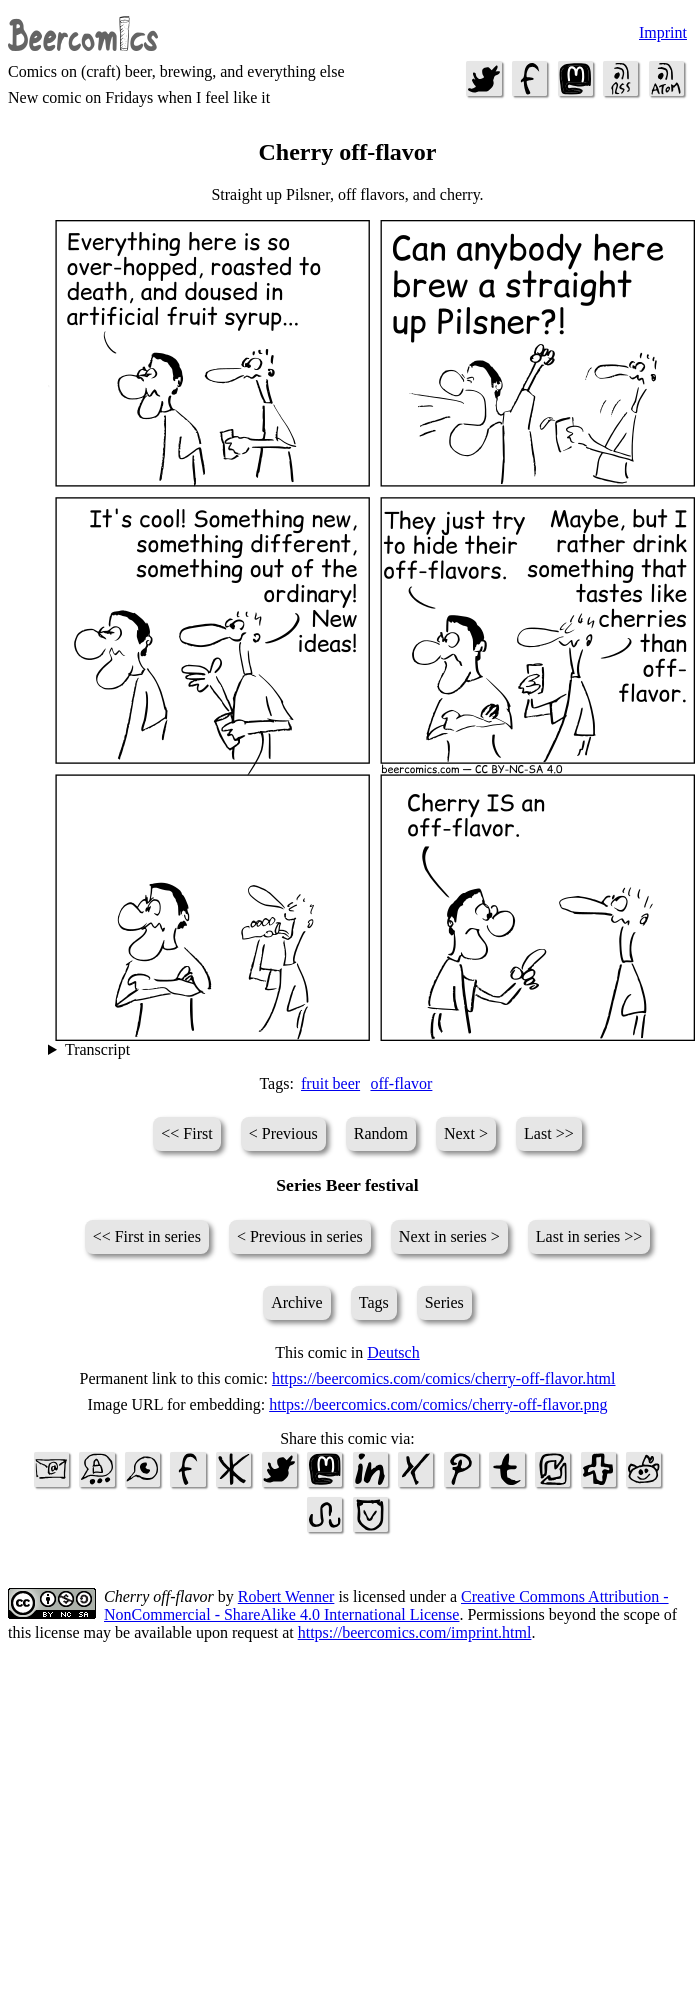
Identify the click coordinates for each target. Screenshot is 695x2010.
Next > (466, 1133)
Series (444, 1302)
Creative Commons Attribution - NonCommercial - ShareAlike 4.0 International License (386, 1605)
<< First (186, 1133)
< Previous (283, 1133)
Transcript (97, 1049)
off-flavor (401, 1083)
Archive (297, 1302)
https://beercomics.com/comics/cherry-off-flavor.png (438, 1404)
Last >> (549, 1133)
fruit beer (330, 1083)
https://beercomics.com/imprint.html (415, 1632)
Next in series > (449, 1236)
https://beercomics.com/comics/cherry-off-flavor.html (444, 1378)
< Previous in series (300, 1236)
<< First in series (147, 1236)
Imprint (663, 32)
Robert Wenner (286, 1596)
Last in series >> (589, 1236)
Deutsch (393, 1352)
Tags (374, 1302)
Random (381, 1133)
